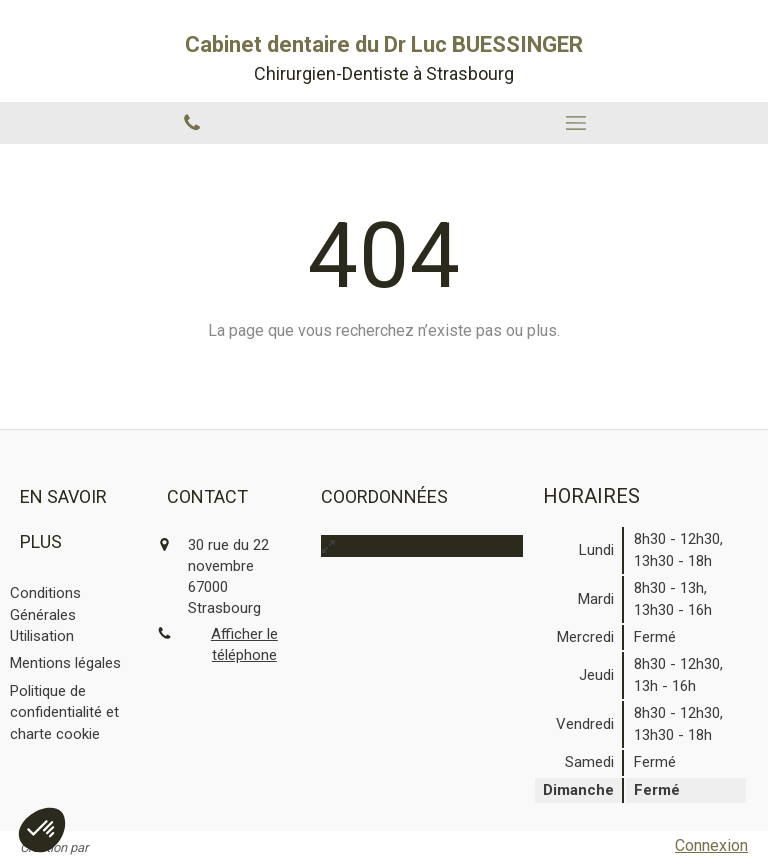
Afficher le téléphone (244, 644)
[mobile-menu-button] (576, 123)
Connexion (711, 845)
